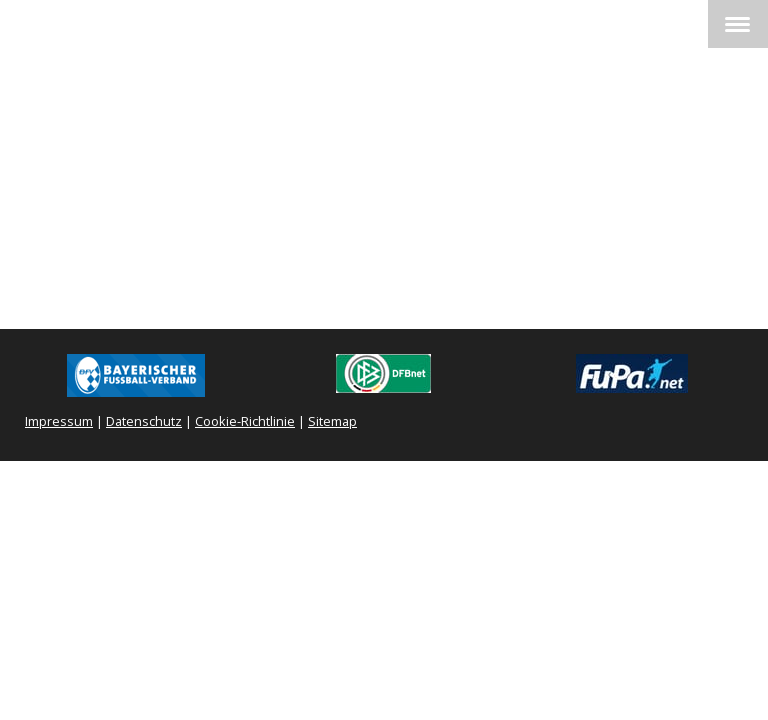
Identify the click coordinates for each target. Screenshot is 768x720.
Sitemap (332, 421)
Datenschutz (144, 421)
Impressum (59, 421)
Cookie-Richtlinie (245, 421)
